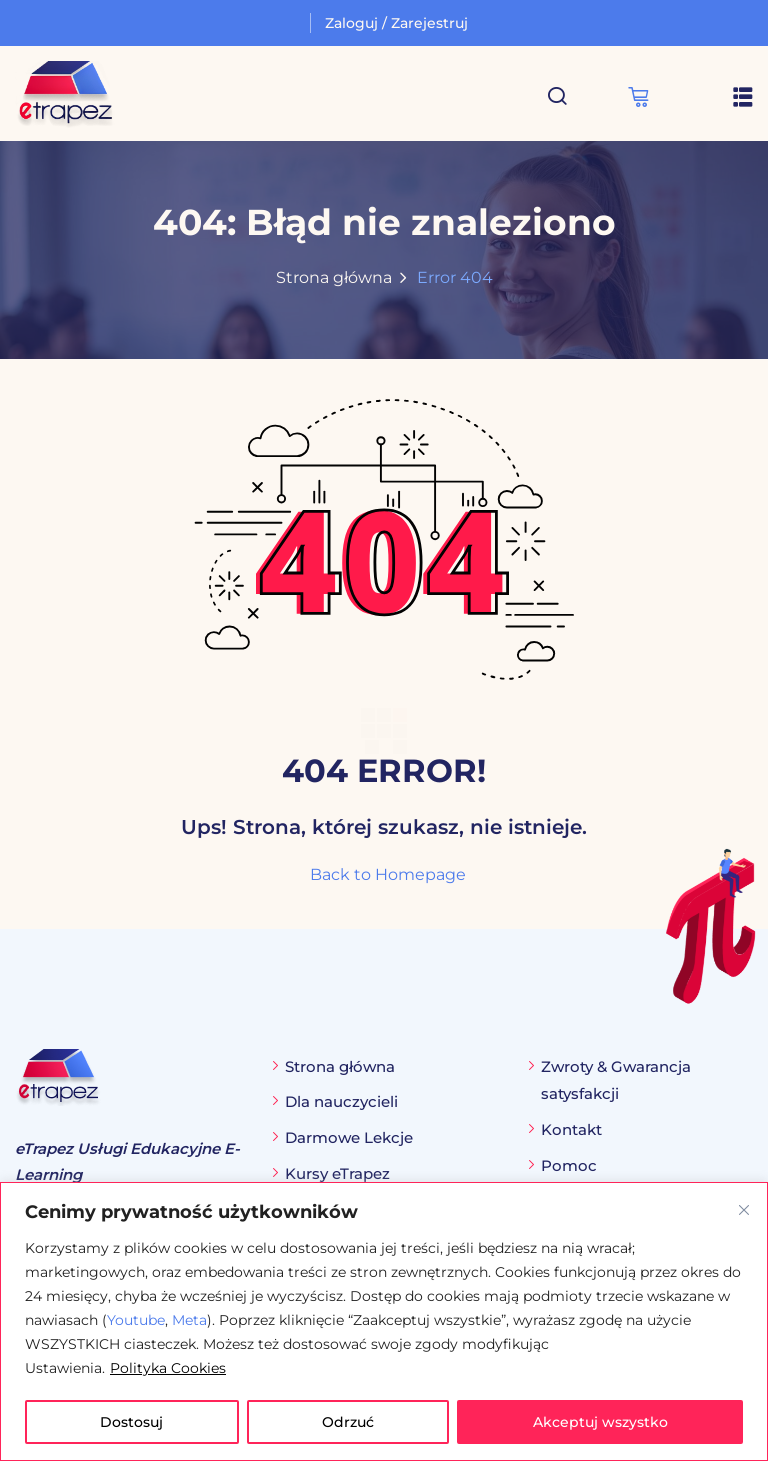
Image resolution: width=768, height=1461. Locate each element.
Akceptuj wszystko (600, 1422)
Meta (189, 1320)
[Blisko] (744, 1210)
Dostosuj (131, 1422)
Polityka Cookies (168, 1368)
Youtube (136, 1320)
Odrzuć (348, 1422)
